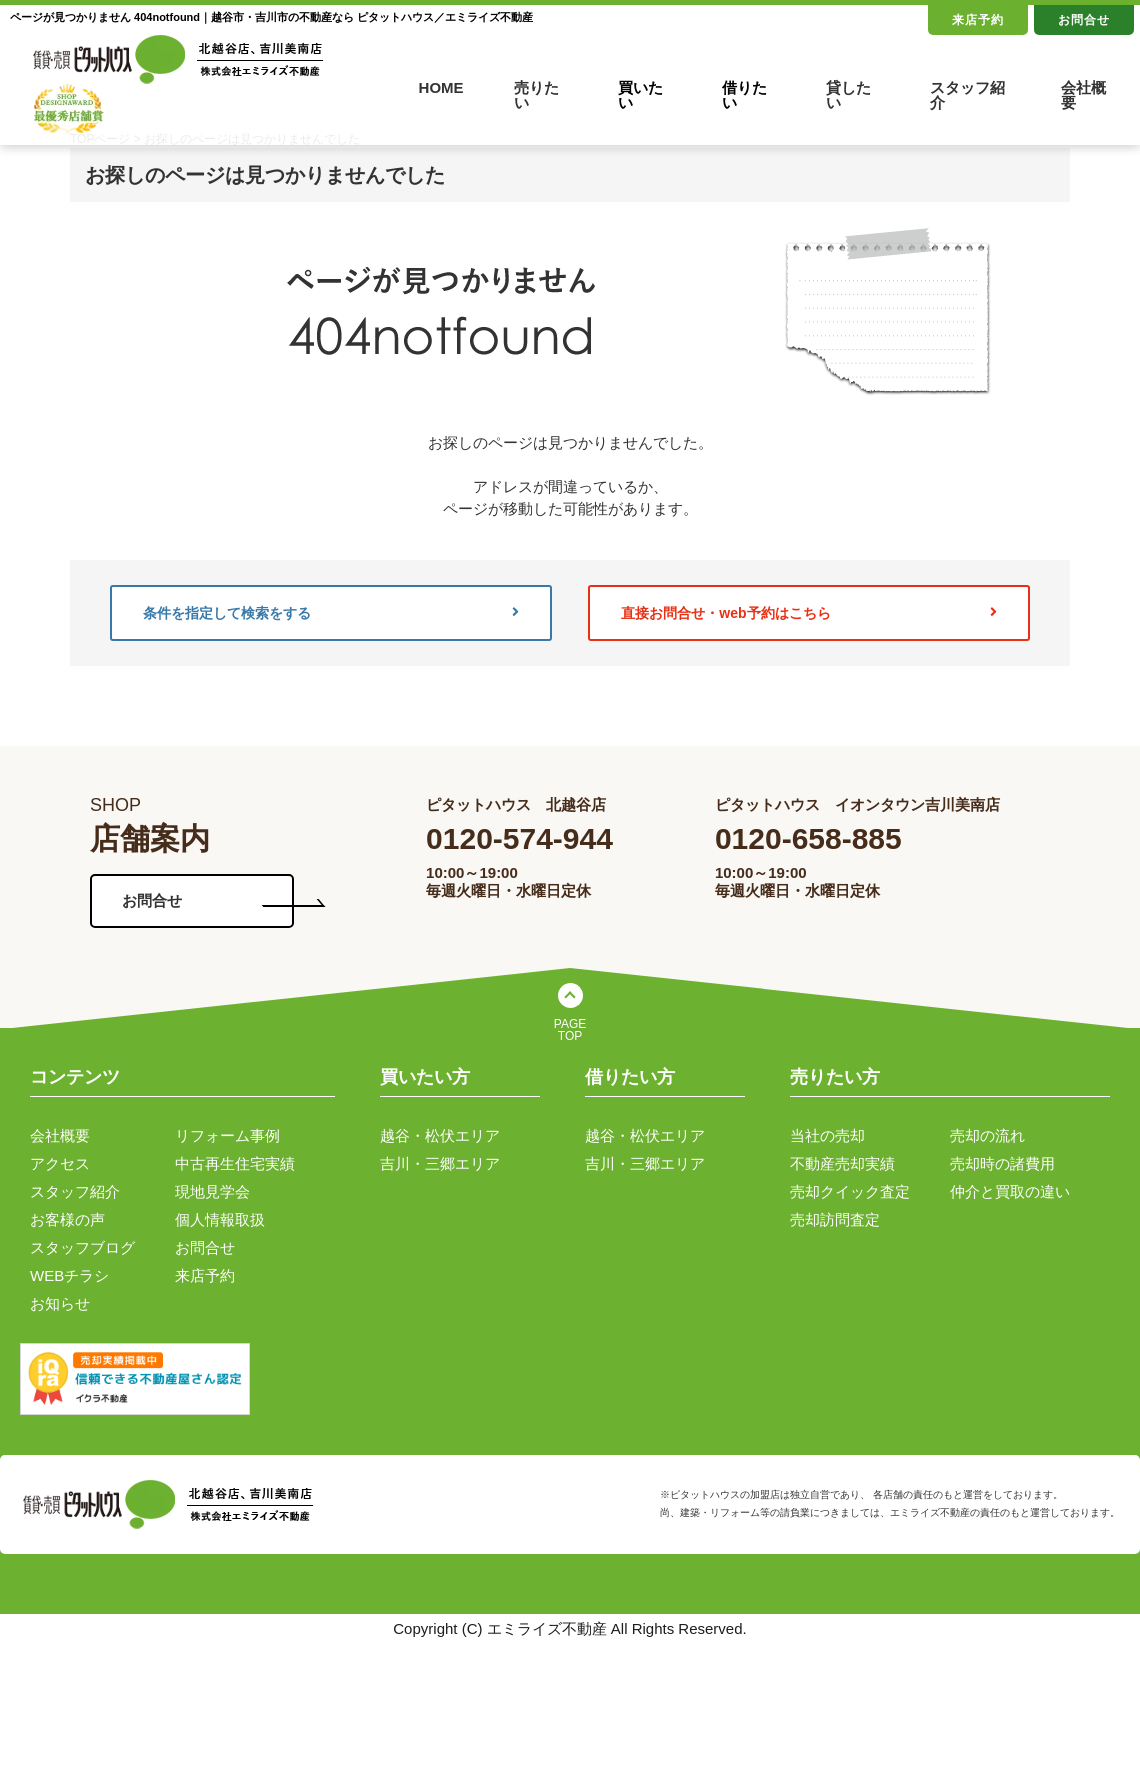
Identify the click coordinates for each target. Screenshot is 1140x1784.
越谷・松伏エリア (440, 1135)
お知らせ (60, 1303)
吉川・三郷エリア (440, 1163)
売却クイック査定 (850, 1191)
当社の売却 (827, 1135)
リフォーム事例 (227, 1135)
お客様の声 (67, 1219)
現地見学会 (212, 1191)
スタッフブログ (82, 1247)
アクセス (60, 1163)
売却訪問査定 (835, 1219)
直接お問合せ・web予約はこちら (809, 613)
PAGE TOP (570, 1030)
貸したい (848, 95)
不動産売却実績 (842, 1163)
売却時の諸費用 (1002, 1163)
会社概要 (1083, 95)
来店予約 (978, 20)
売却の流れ (987, 1135)
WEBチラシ (69, 1275)
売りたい (536, 95)
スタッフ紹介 (967, 95)
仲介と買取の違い (1010, 1191)
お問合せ (1084, 20)
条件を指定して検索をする (331, 613)
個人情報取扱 (220, 1219)
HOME (441, 87)
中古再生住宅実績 (235, 1163)
